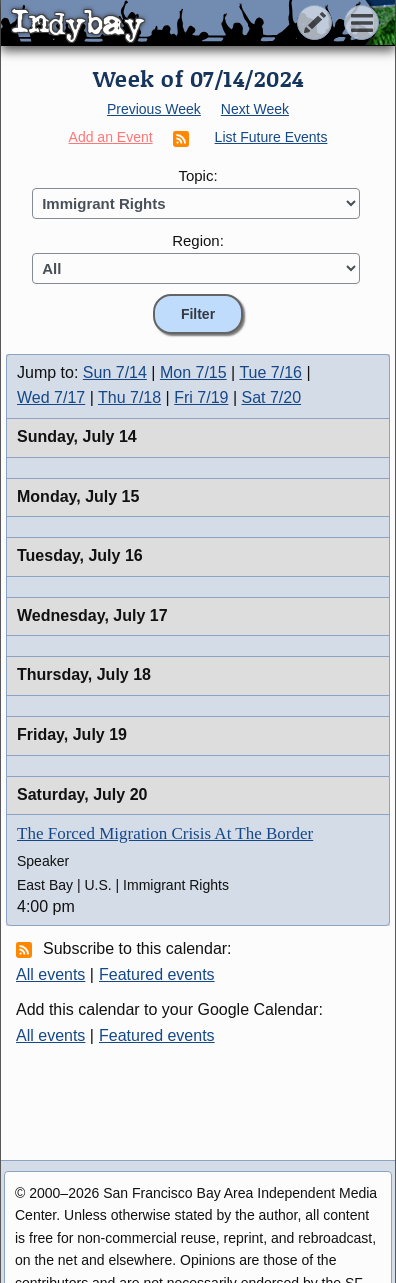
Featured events (157, 974)
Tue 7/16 (270, 372)
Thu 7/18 (129, 397)
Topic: (197, 175)
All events (50, 974)
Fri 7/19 (201, 397)
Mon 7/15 (193, 372)
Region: (198, 240)
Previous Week (154, 109)
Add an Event (111, 137)
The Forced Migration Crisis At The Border (165, 833)
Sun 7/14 (115, 372)
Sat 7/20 (272, 397)
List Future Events (271, 137)
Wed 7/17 (51, 397)
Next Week (255, 109)
